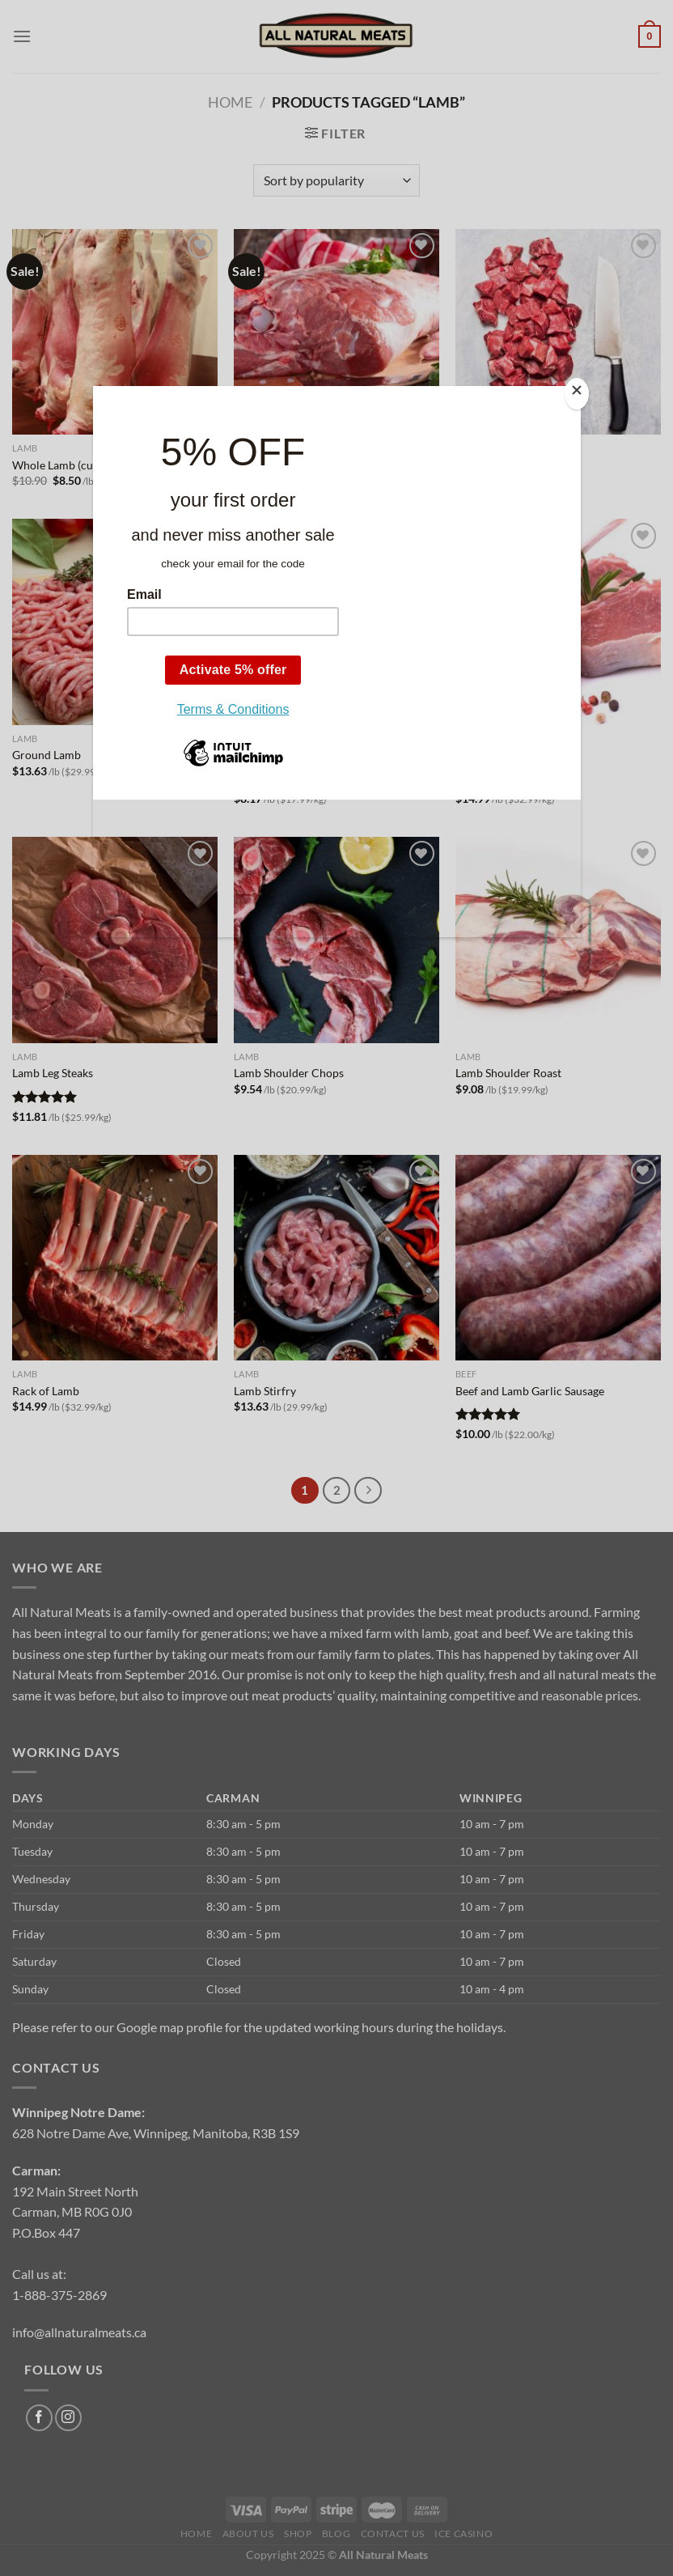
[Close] (577, 394)
